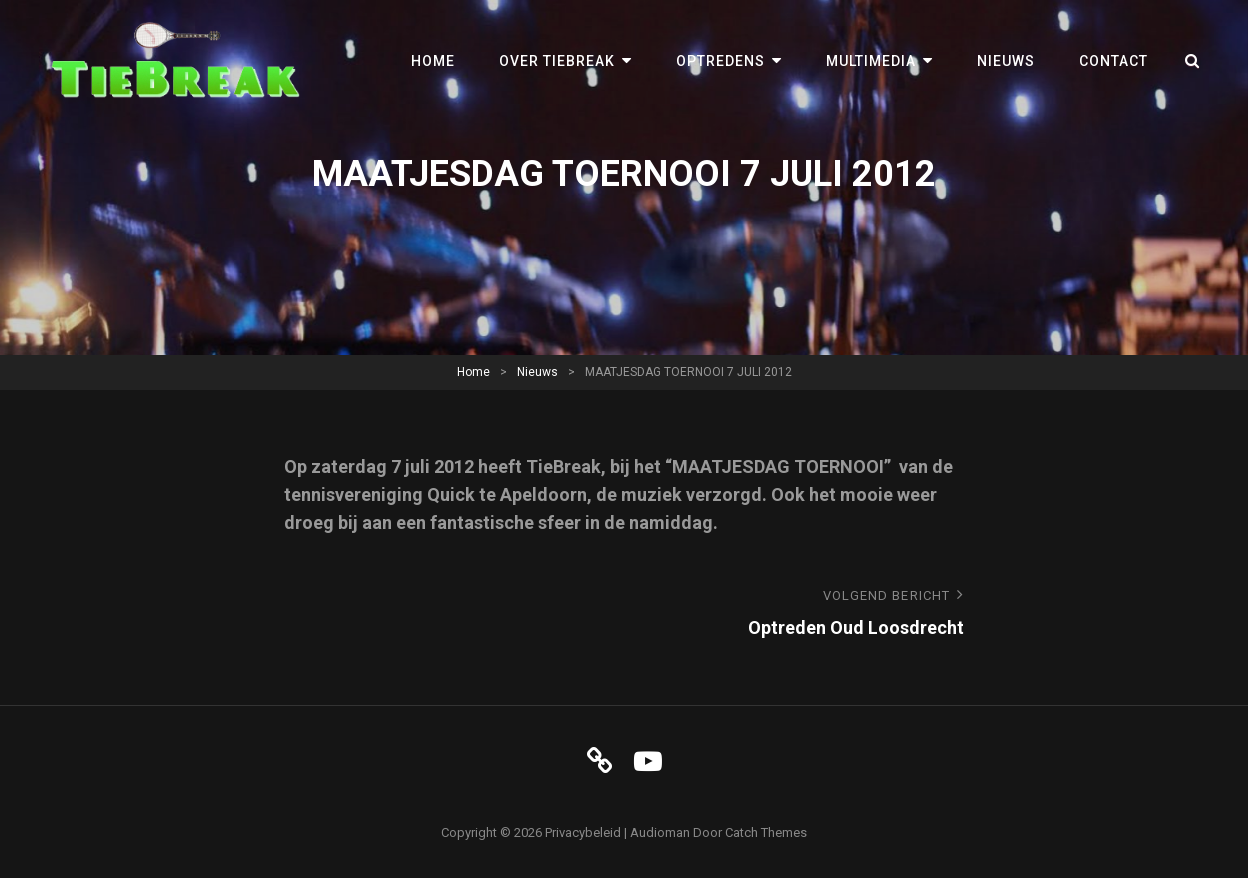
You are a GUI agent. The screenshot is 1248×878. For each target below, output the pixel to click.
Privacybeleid (583, 832)
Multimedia (871, 61)
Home (433, 61)
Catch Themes (766, 832)
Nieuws (1006, 61)
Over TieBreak (557, 61)
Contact (1113, 61)
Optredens (720, 61)
